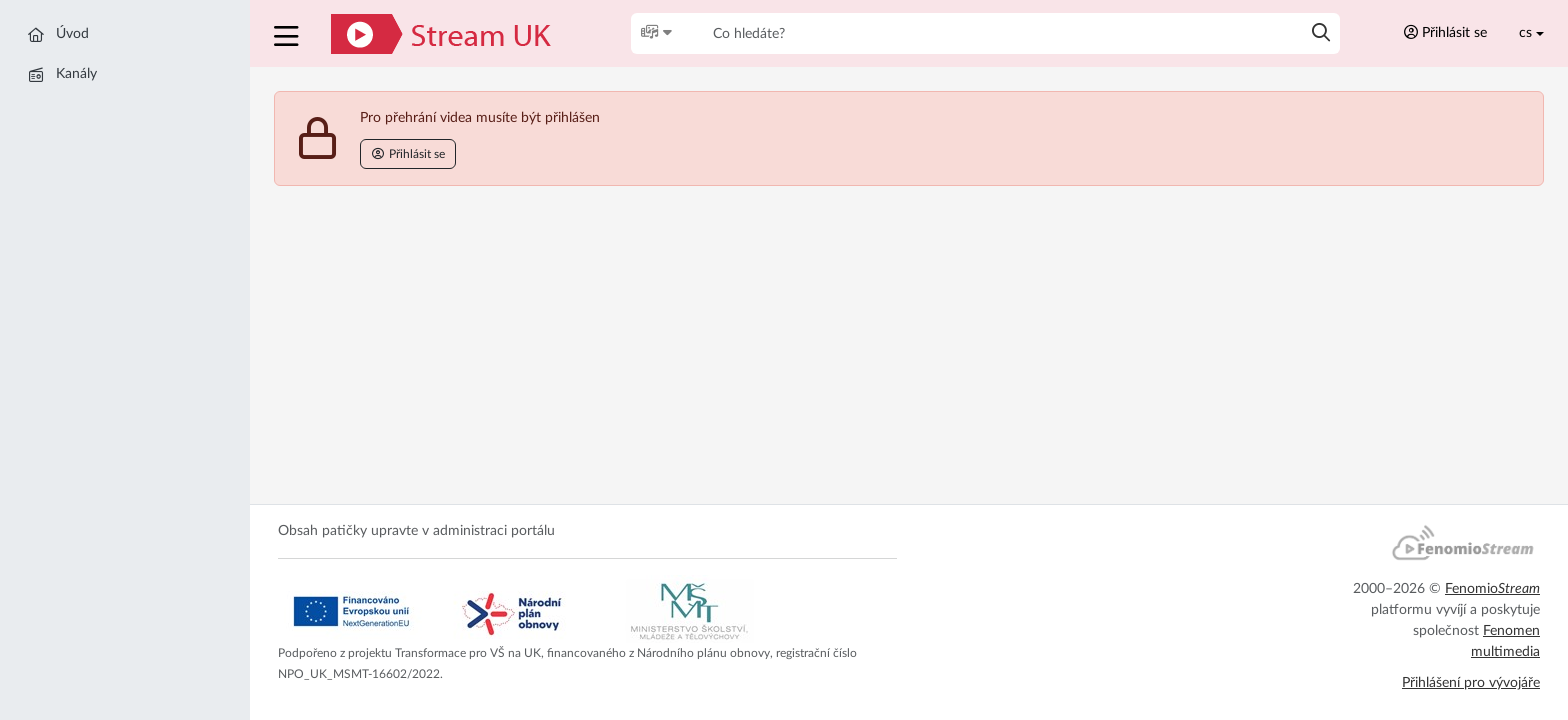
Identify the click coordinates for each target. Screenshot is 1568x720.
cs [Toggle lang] (1525, 33)
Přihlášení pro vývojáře (1471, 683)
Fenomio (1492, 589)
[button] (288, 33)
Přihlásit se (1445, 32)
